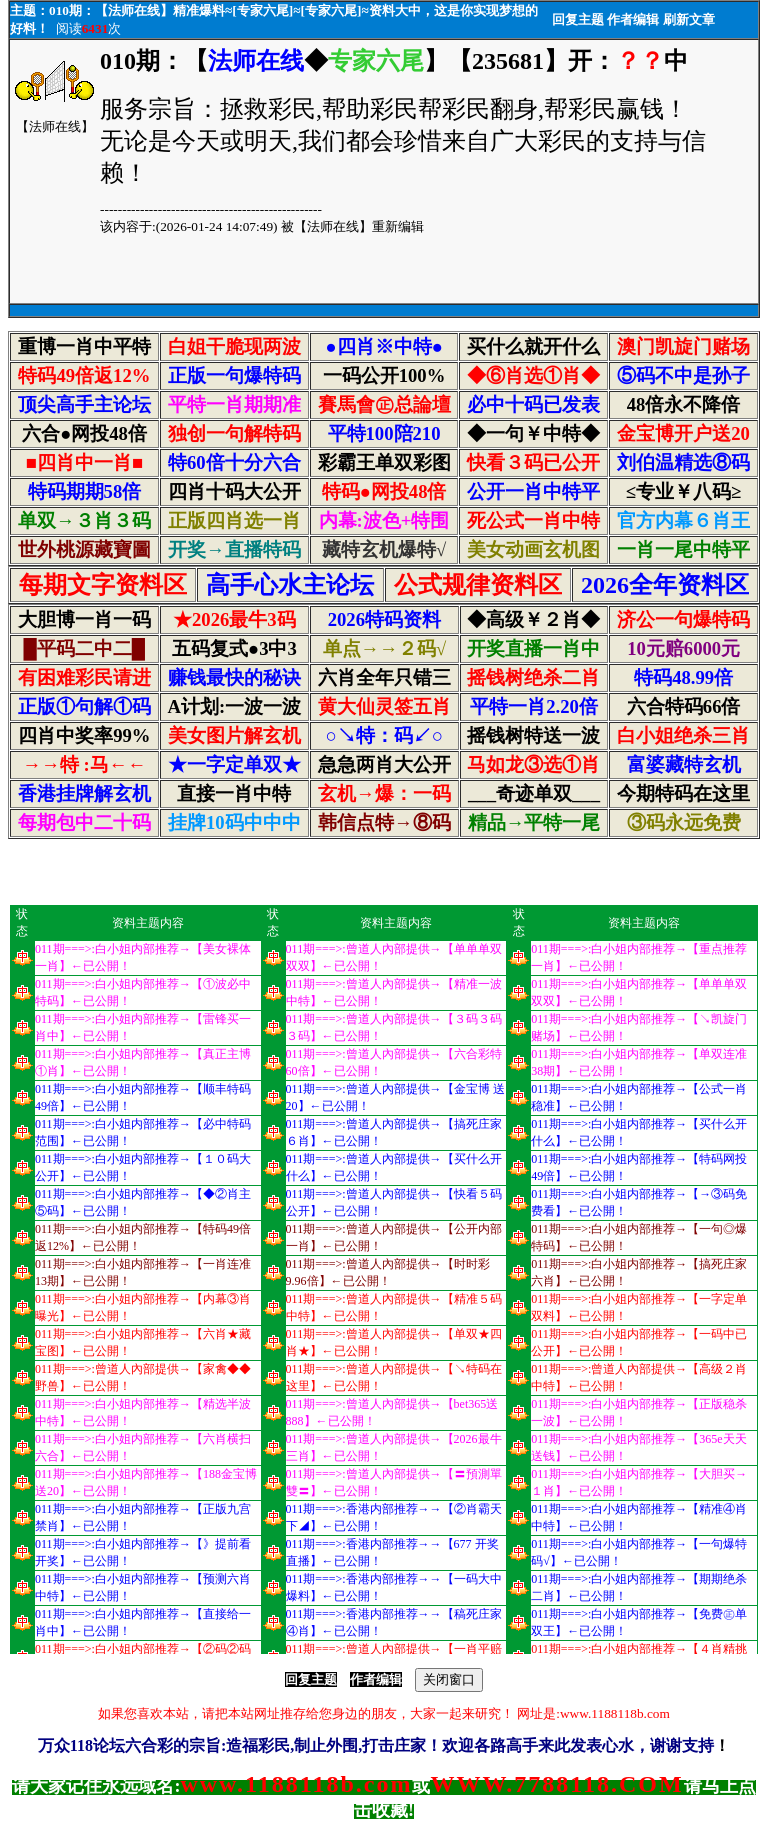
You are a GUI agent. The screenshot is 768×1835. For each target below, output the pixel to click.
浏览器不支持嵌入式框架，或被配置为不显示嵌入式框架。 (384, 611)
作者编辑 (633, 19)
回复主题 (578, 19)
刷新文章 (689, 19)
